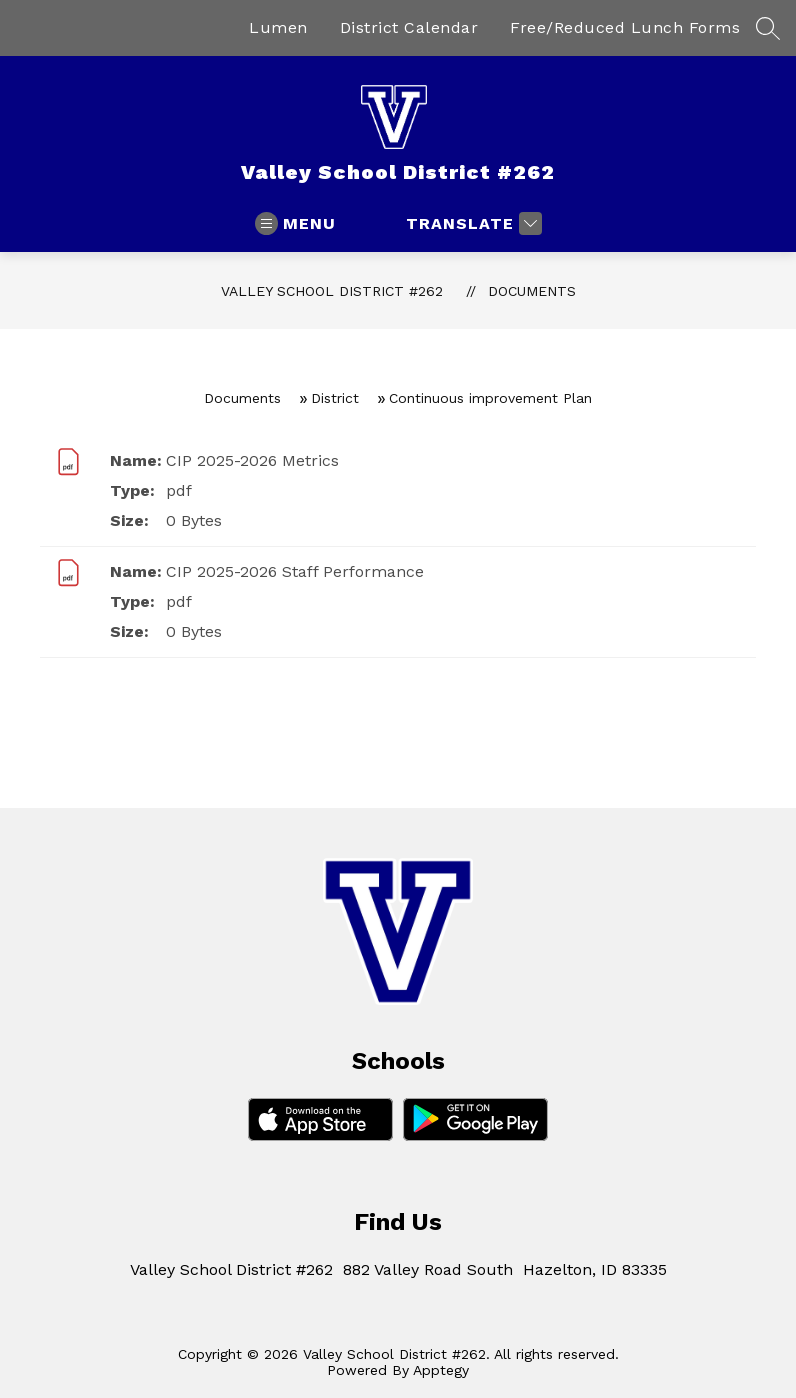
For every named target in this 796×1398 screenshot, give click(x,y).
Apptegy (441, 1370)
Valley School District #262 (332, 291)
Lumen (278, 27)
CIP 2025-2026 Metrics (252, 460)
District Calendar (409, 27)
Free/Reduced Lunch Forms (625, 27)
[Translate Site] (471, 223)
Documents (532, 291)
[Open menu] (295, 223)
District (335, 398)
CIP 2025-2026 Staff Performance (295, 571)
